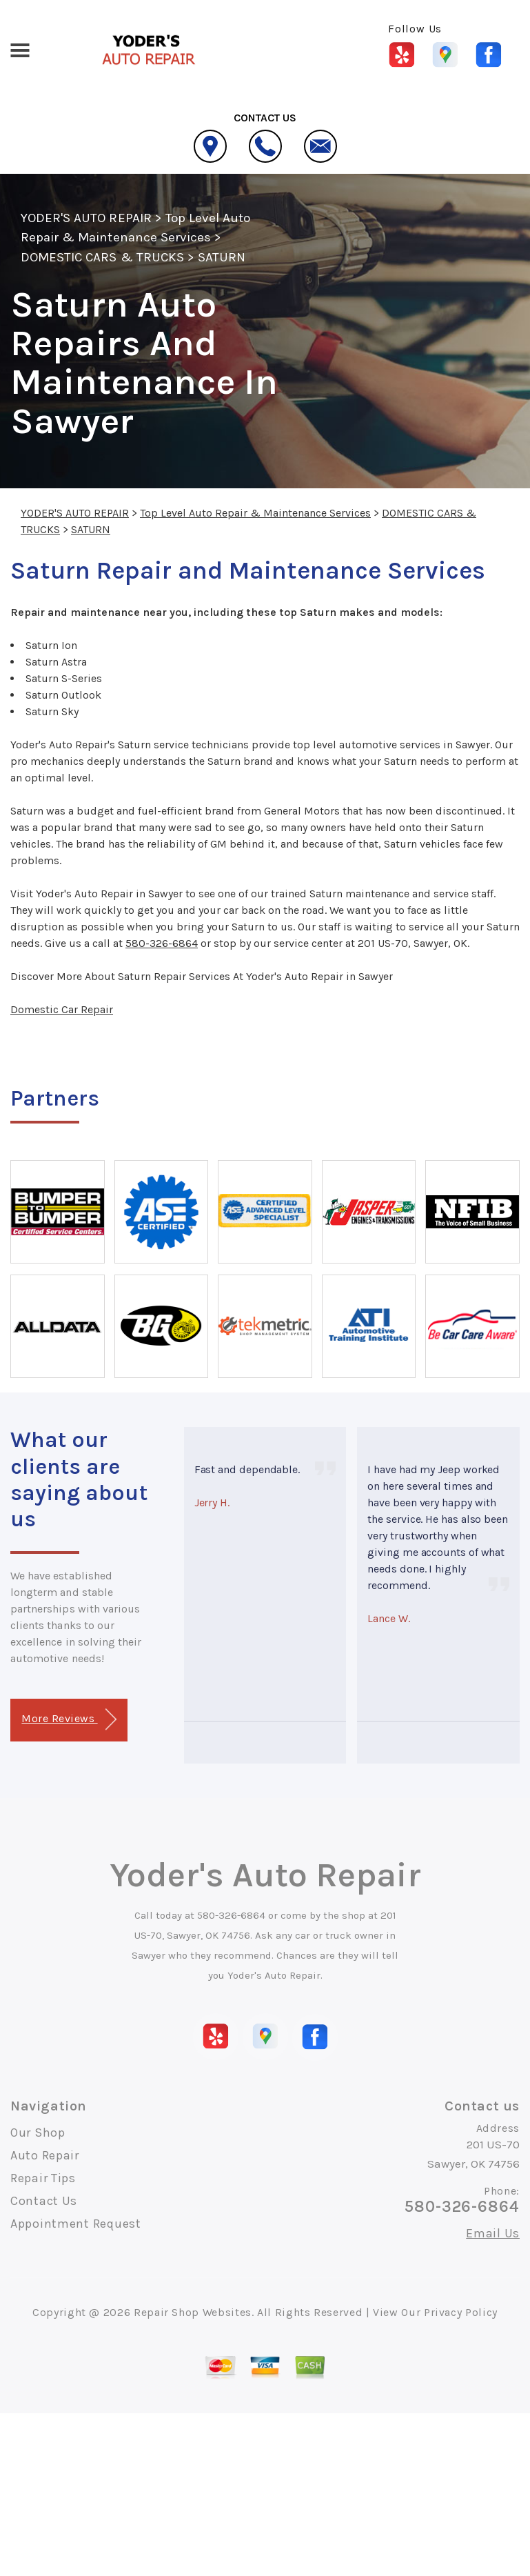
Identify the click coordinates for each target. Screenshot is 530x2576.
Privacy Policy (461, 2312)
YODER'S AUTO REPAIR (86, 218)
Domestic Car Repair (61, 1009)
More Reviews (68, 1719)
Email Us (493, 2233)
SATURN (221, 257)
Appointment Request (75, 2223)
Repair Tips (43, 2178)
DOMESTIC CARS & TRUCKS (102, 257)
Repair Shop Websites (193, 2312)
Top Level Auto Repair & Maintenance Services (255, 512)
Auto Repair (44, 2155)
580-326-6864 (161, 943)
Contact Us (43, 2200)
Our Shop (37, 2132)
